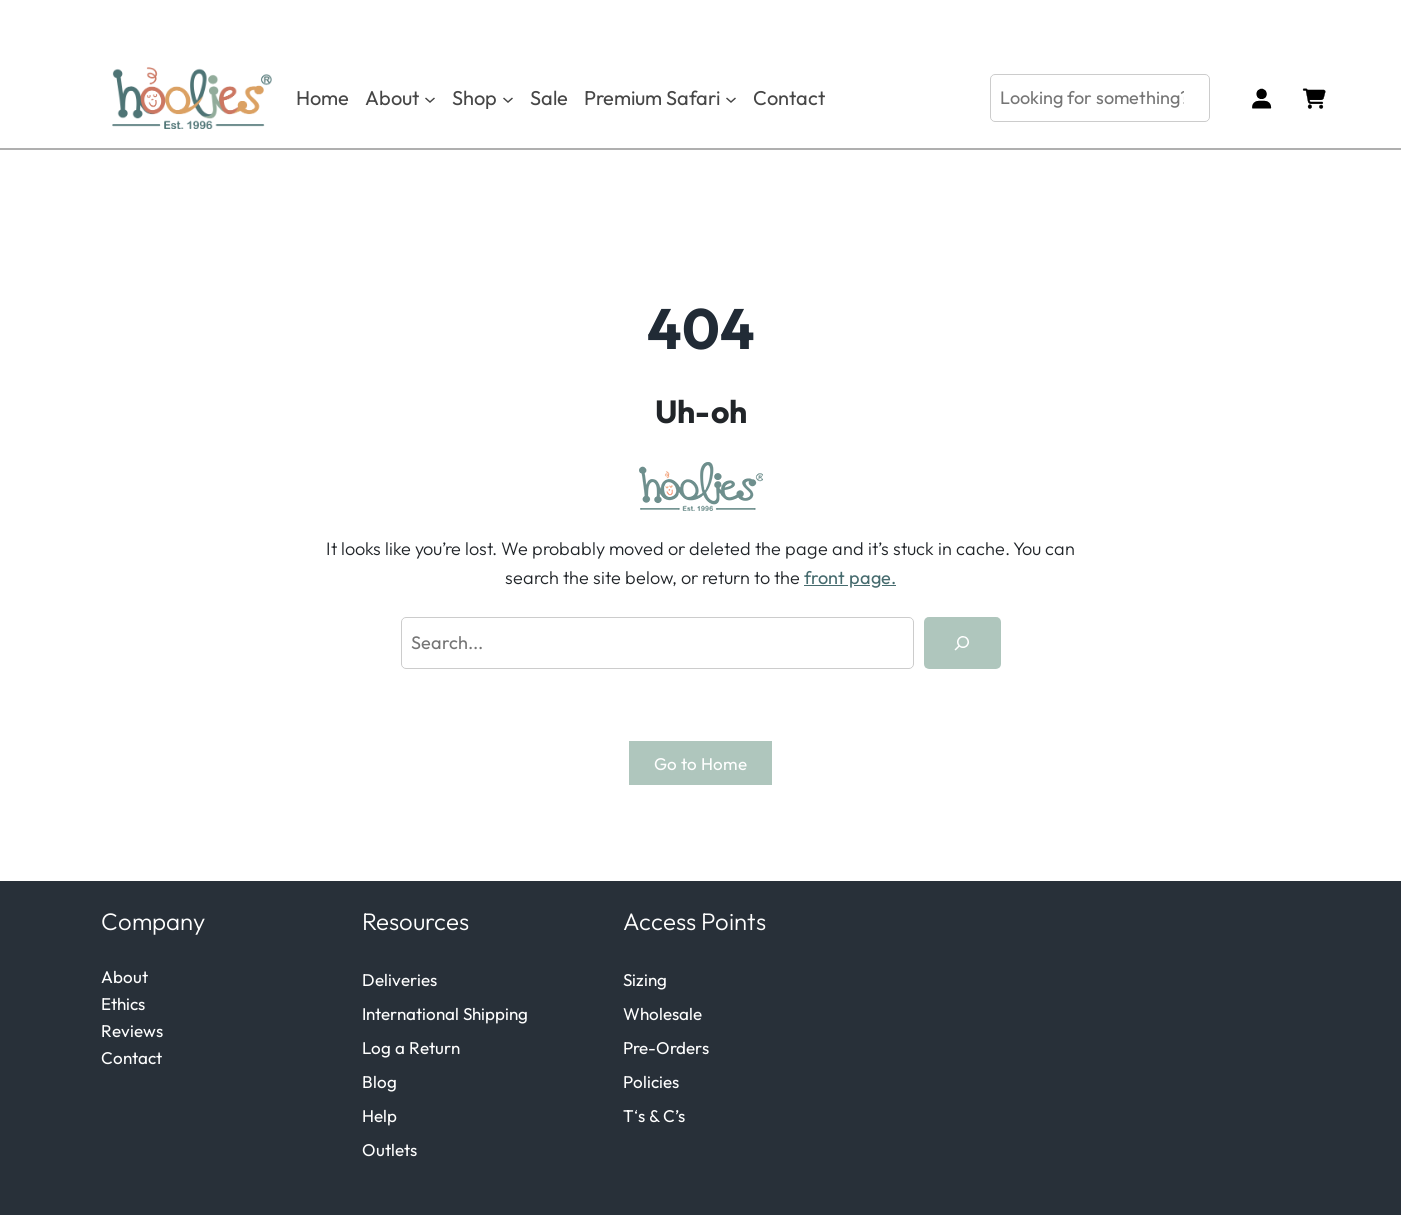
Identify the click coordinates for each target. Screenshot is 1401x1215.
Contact (131, 1057)
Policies (651, 1081)
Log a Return (411, 1047)
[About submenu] (430, 98)
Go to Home (700, 763)
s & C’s (661, 1115)
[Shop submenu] (508, 98)
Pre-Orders (666, 1047)
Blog (379, 1081)
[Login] (1260, 98)
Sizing (645, 979)
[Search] (962, 643)
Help (379, 1115)
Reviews (132, 1030)
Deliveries (399, 979)
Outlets (389, 1149)
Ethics (123, 1003)
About (124, 976)
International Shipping (445, 1013)
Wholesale (662, 1013)
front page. (850, 577)
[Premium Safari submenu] (731, 98)
